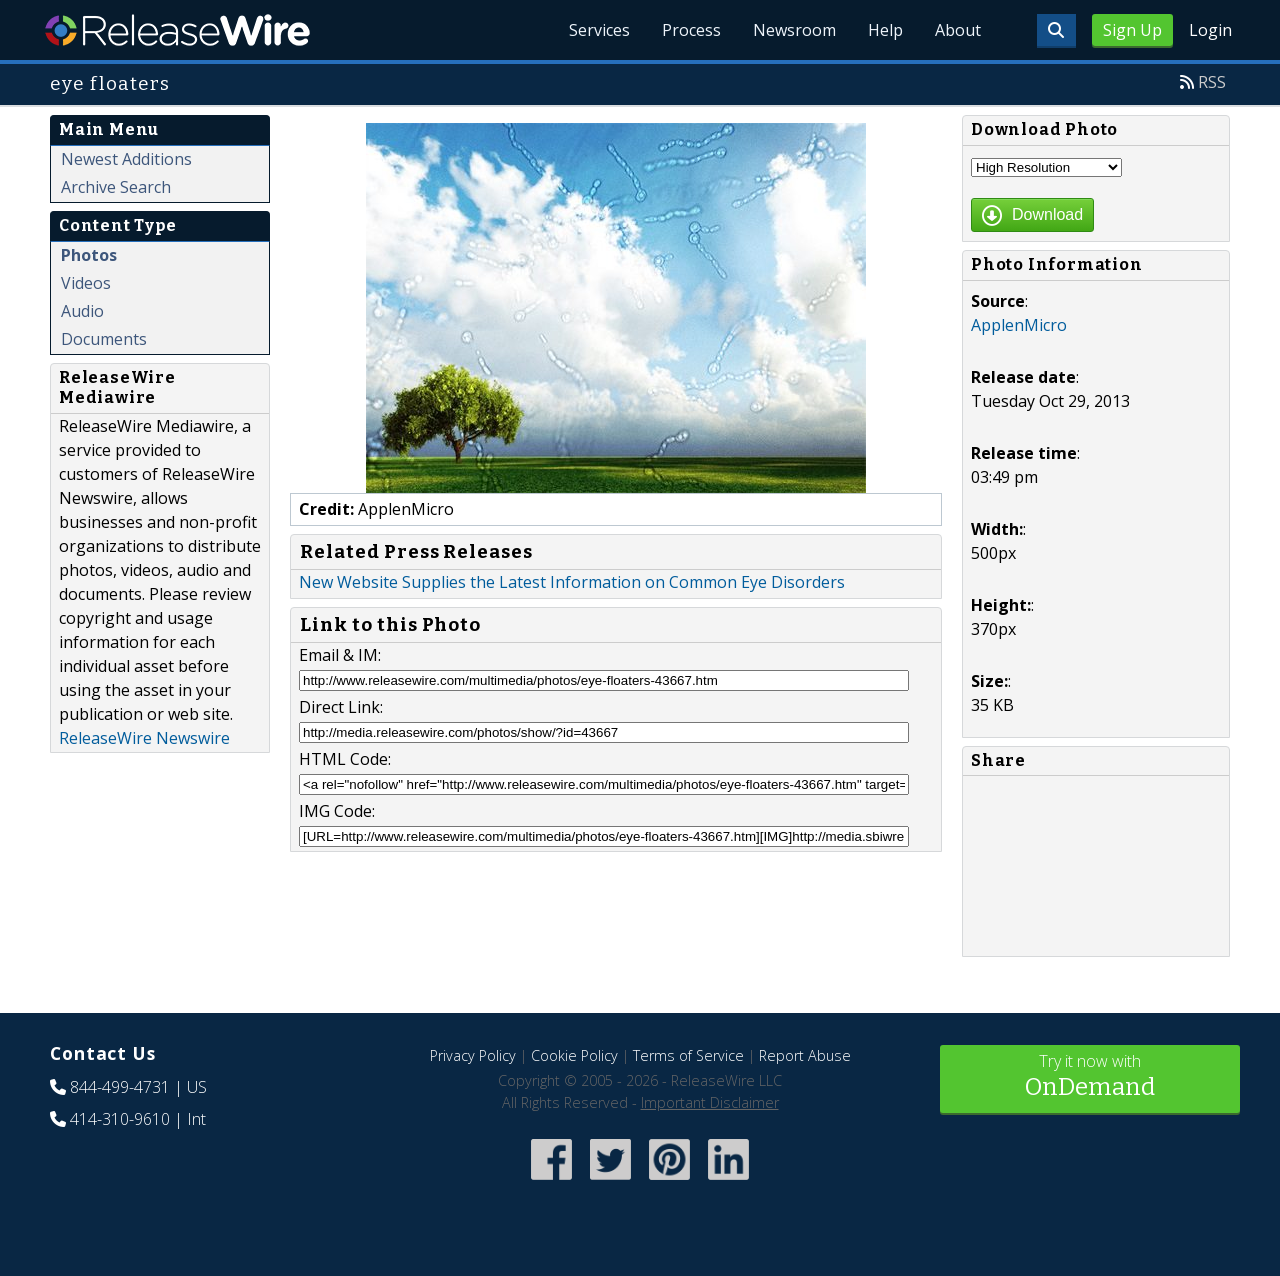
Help (885, 30)
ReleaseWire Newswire (144, 738)
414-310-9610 (120, 1119)
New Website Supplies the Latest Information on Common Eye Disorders (572, 582)
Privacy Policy (473, 1055)
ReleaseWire (177, 30)
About (958, 30)
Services (599, 30)
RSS (1212, 82)
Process (691, 30)
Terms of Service (688, 1055)
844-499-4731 (120, 1087)
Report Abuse (805, 1055)
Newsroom (794, 30)
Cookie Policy (574, 1055)
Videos (86, 283)
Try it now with (1090, 1077)
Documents (104, 339)
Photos (89, 255)
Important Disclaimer (710, 1102)
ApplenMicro (1019, 325)
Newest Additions (126, 159)
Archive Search (116, 187)
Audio (82, 311)
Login (1210, 30)
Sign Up (1132, 30)
